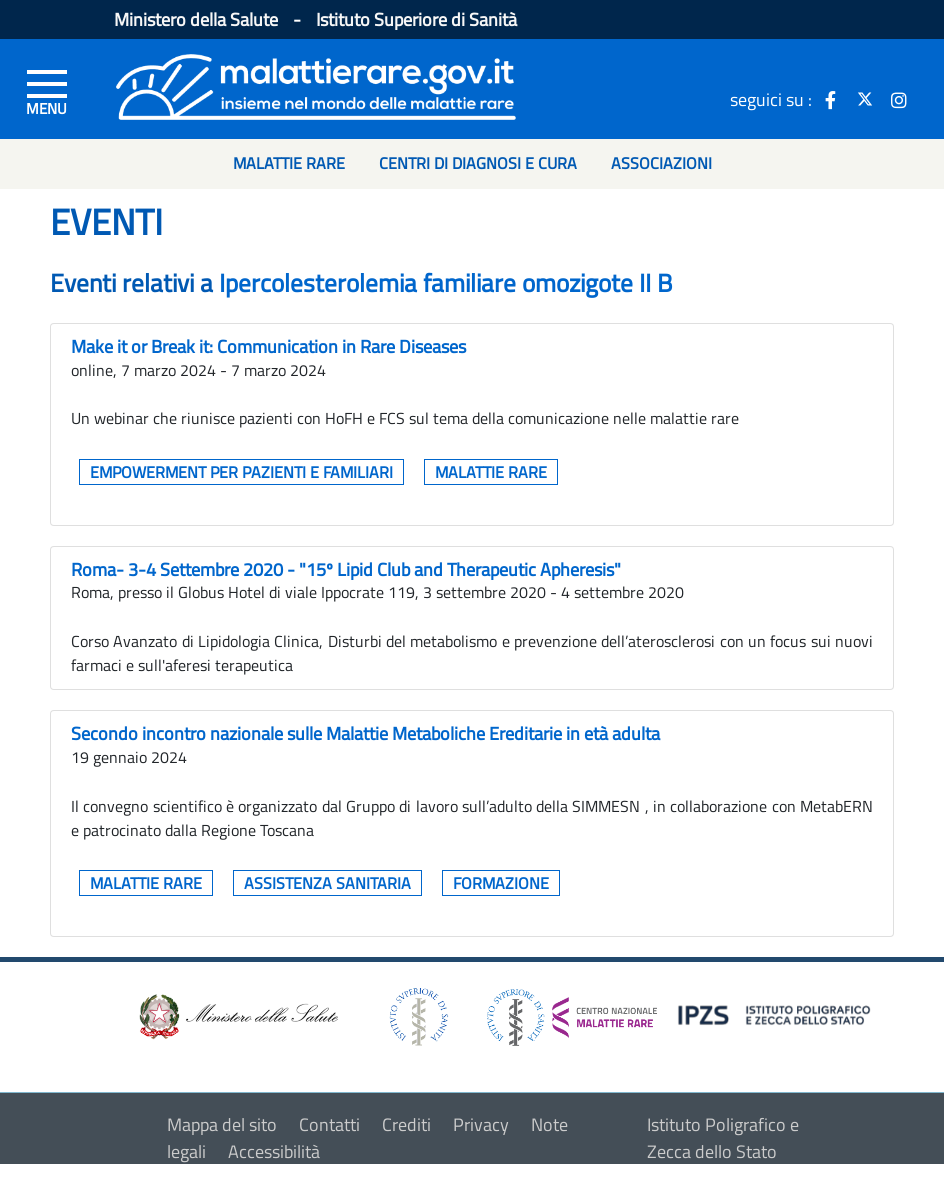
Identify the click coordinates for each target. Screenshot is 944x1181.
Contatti (329, 1124)
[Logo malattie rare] (316, 84)
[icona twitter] (865, 99)
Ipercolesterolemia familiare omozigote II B (445, 283)
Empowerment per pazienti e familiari (241, 472)
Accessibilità (274, 1151)
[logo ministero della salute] (237, 1015)
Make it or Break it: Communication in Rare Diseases (268, 346)
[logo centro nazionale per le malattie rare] (572, 1012)
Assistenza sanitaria (327, 883)
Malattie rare (491, 472)
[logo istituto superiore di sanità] (417, 1015)
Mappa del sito (222, 1124)
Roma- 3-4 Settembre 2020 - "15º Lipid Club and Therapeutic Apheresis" (346, 569)
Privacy (481, 1124)
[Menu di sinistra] (47, 91)
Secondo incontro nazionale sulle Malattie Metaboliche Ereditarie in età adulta (365, 733)
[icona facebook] (831, 99)
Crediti (406, 1124)
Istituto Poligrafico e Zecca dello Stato (723, 1138)
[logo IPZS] (777, 1013)
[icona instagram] (899, 99)
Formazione (501, 883)
